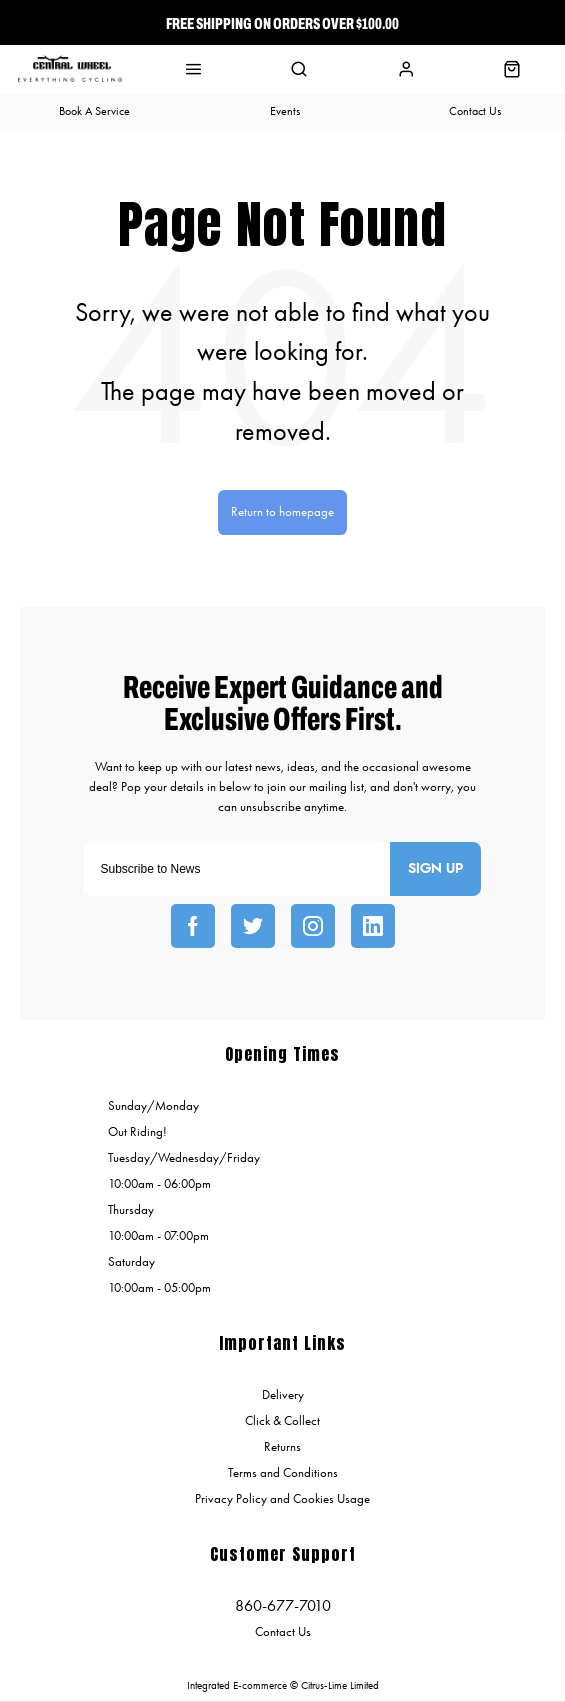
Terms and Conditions (283, 1472)
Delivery (283, 1394)
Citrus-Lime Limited (340, 1685)
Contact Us (283, 1631)
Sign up (435, 869)
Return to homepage (282, 511)
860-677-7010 (283, 1605)
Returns (282, 1446)
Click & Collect (282, 1420)
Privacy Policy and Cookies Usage (282, 1498)
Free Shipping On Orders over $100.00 (282, 23)
